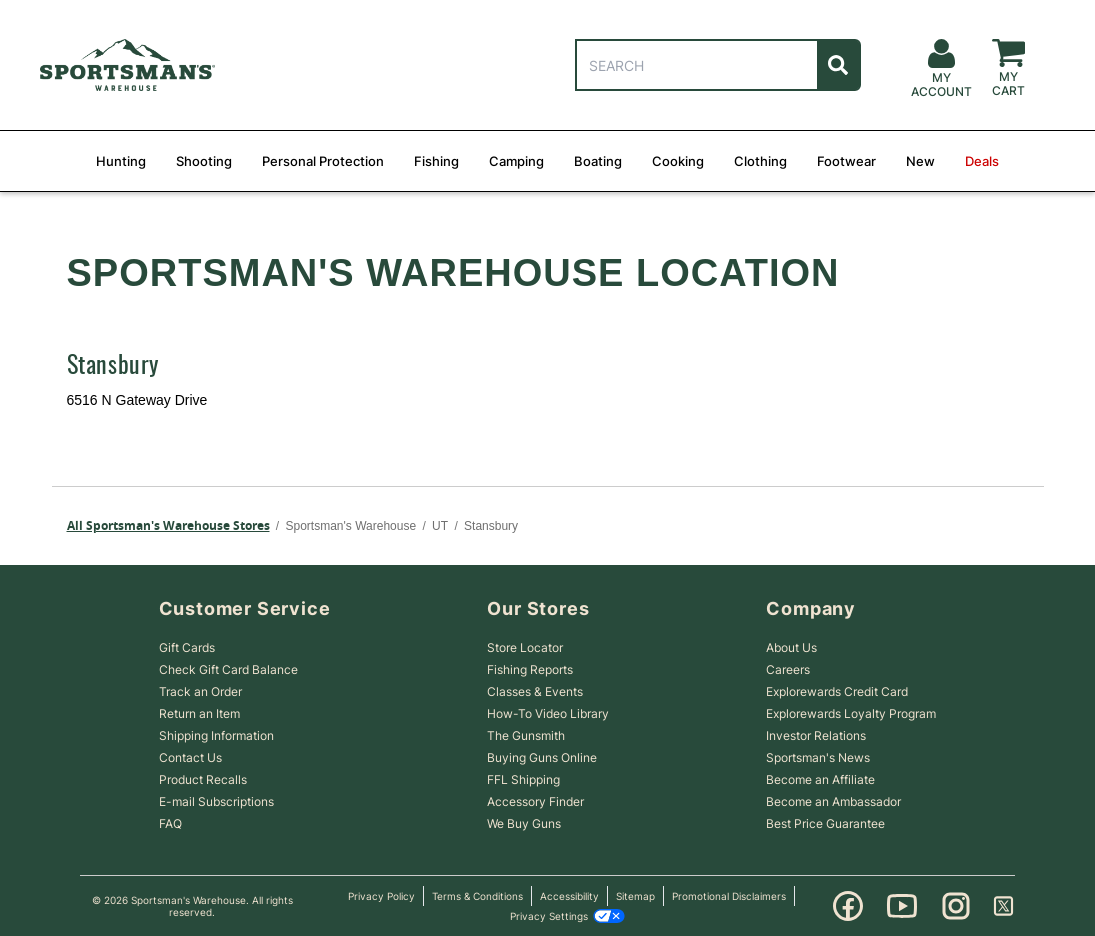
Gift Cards (187, 647)
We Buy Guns (524, 823)
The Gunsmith (526, 735)
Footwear (846, 161)
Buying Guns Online (542, 757)
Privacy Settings (567, 916)
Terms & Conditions (477, 896)
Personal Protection (323, 161)
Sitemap (635, 896)
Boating (598, 161)
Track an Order (200, 691)
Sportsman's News (818, 757)
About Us (791, 647)
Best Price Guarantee (825, 823)
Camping (516, 161)
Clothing (760, 161)
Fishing (436, 161)
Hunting (121, 161)
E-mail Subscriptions (216, 801)
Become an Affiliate (820, 779)
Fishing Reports (530, 669)
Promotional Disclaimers (729, 896)
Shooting (204, 161)
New (920, 161)
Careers (788, 669)
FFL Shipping (523, 779)
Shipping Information (216, 735)
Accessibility (569, 896)
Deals (982, 161)
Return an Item (199, 713)
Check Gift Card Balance (228, 669)
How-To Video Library (548, 713)
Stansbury (113, 367)
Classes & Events (535, 691)
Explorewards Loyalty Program (851, 713)
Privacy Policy (381, 896)
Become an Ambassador (833, 801)
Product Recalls (203, 779)
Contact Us (190, 757)
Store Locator (525, 647)
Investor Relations (816, 735)
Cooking (678, 161)
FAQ (170, 823)
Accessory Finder (535, 801)
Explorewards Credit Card (837, 691)
